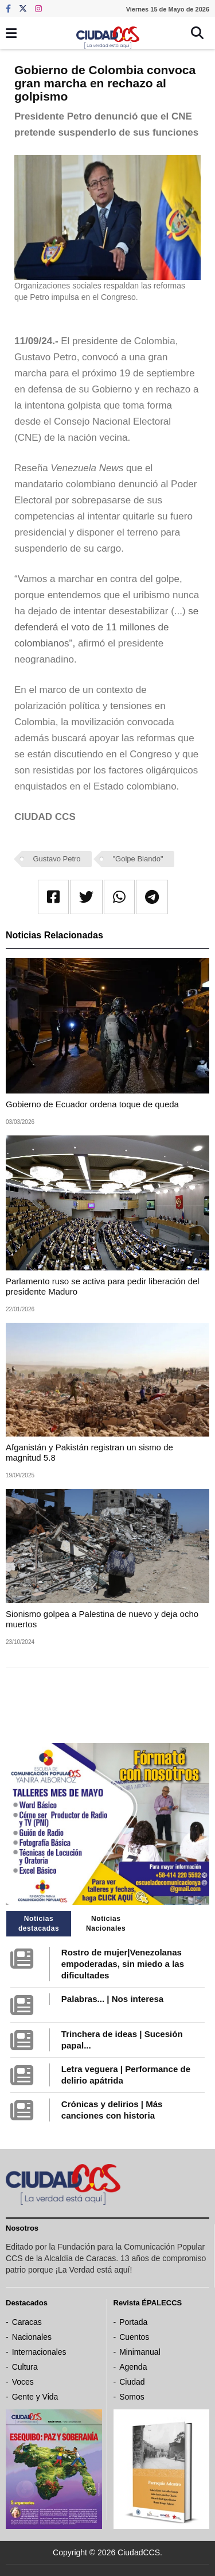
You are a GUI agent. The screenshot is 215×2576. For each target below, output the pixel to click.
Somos (131, 2396)
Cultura (25, 2366)
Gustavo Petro (57, 858)
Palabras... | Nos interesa (112, 1999)
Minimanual (140, 2351)
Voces (23, 2381)
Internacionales (39, 2351)
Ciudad (131, 2381)
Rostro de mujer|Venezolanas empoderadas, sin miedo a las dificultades (122, 1963)
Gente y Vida (35, 2396)
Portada (133, 2322)
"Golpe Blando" (138, 858)
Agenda (133, 2366)
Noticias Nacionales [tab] (106, 1923)
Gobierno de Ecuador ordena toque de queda (92, 1104)
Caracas (27, 2322)
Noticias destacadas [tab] (38, 1923)
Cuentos (134, 2337)
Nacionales (32, 2337)
